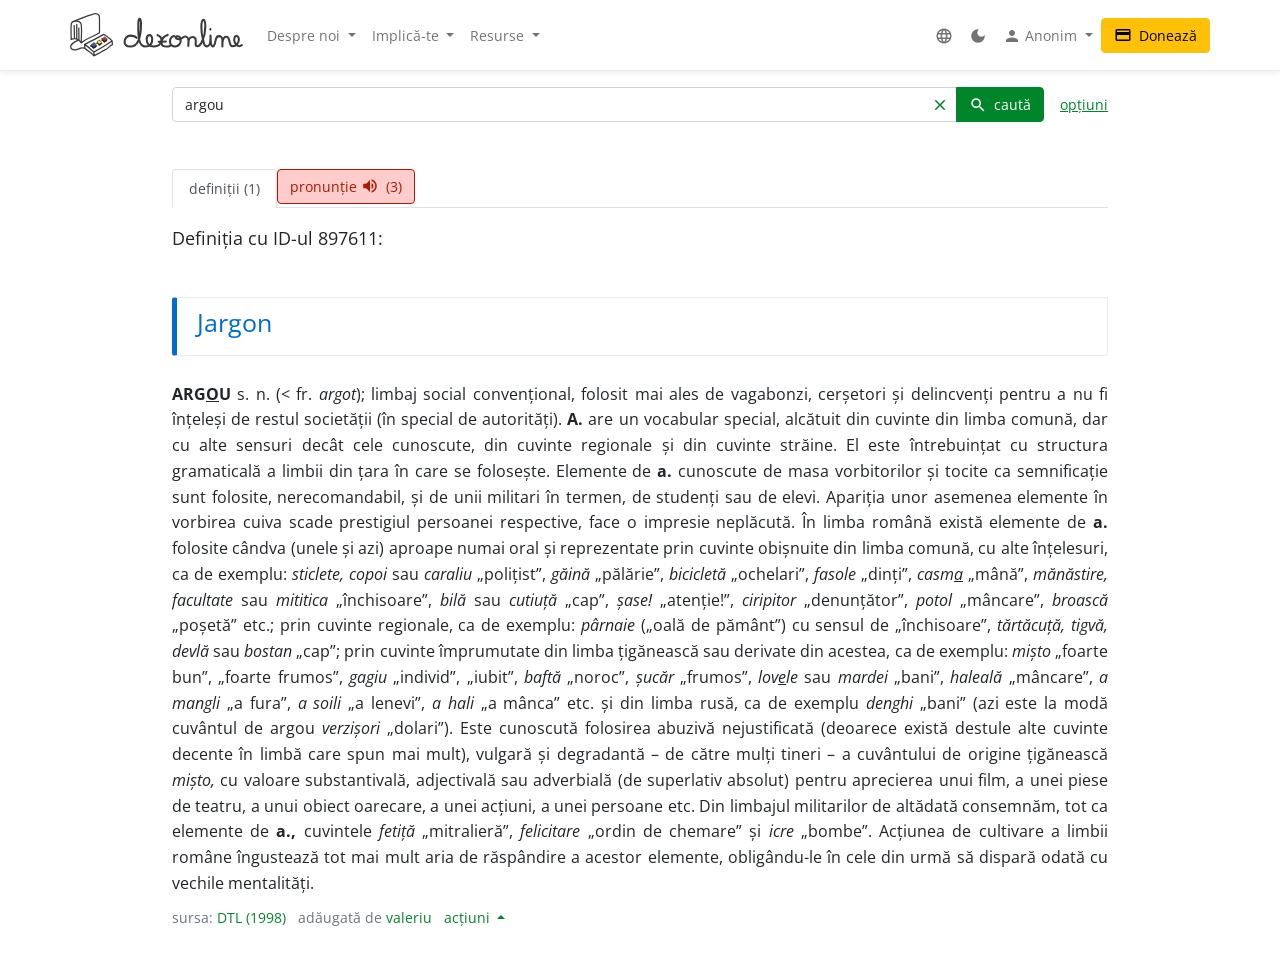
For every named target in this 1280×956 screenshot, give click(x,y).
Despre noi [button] (305, 35)
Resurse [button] (499, 35)
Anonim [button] (1042, 36)
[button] (944, 35)
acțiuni (469, 917)
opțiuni (1084, 104)
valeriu (409, 917)
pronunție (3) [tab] (346, 186)
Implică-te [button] (407, 35)
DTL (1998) (251, 917)
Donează (1155, 35)
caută (1000, 104)
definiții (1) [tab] (224, 188)
